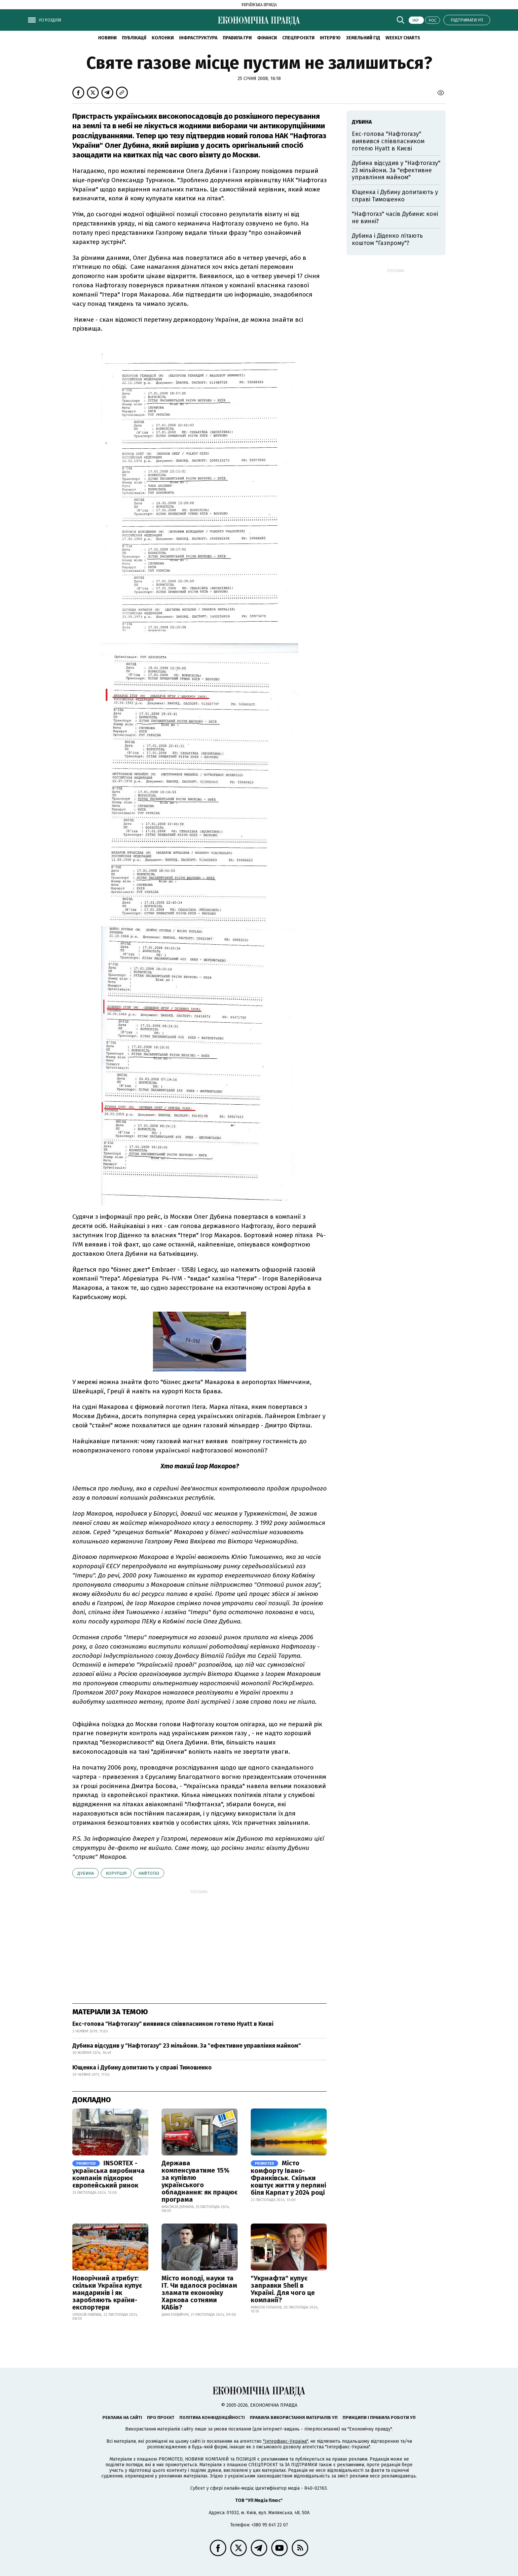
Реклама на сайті (122, 2417)
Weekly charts (403, 38)
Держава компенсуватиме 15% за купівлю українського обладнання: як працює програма (200, 2181)
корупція (116, 1873)
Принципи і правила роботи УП (379, 2417)
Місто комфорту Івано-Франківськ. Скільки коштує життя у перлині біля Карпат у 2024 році (288, 2177)
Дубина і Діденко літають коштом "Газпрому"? (387, 239)
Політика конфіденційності (212, 2417)
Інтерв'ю (330, 38)
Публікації (134, 38)
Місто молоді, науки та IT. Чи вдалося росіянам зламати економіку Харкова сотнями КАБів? (199, 2292)
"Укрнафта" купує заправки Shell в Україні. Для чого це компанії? (283, 2289)
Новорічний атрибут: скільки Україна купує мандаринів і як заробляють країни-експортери (107, 2292)
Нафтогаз (148, 1873)
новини (107, 38)
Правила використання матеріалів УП (294, 2417)
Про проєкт (160, 2417)
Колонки (163, 38)
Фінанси (267, 38)
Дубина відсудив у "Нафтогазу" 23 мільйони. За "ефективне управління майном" (186, 2045)
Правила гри (237, 38)
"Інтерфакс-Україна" (285, 2441)
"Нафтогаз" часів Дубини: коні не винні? (395, 217)
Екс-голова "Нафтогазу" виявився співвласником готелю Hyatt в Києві (173, 2023)
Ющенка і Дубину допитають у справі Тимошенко (142, 2067)
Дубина (85, 1873)
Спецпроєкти (298, 38)
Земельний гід (363, 38)
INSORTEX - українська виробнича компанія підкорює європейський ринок (108, 2174)
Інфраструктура (198, 38)
